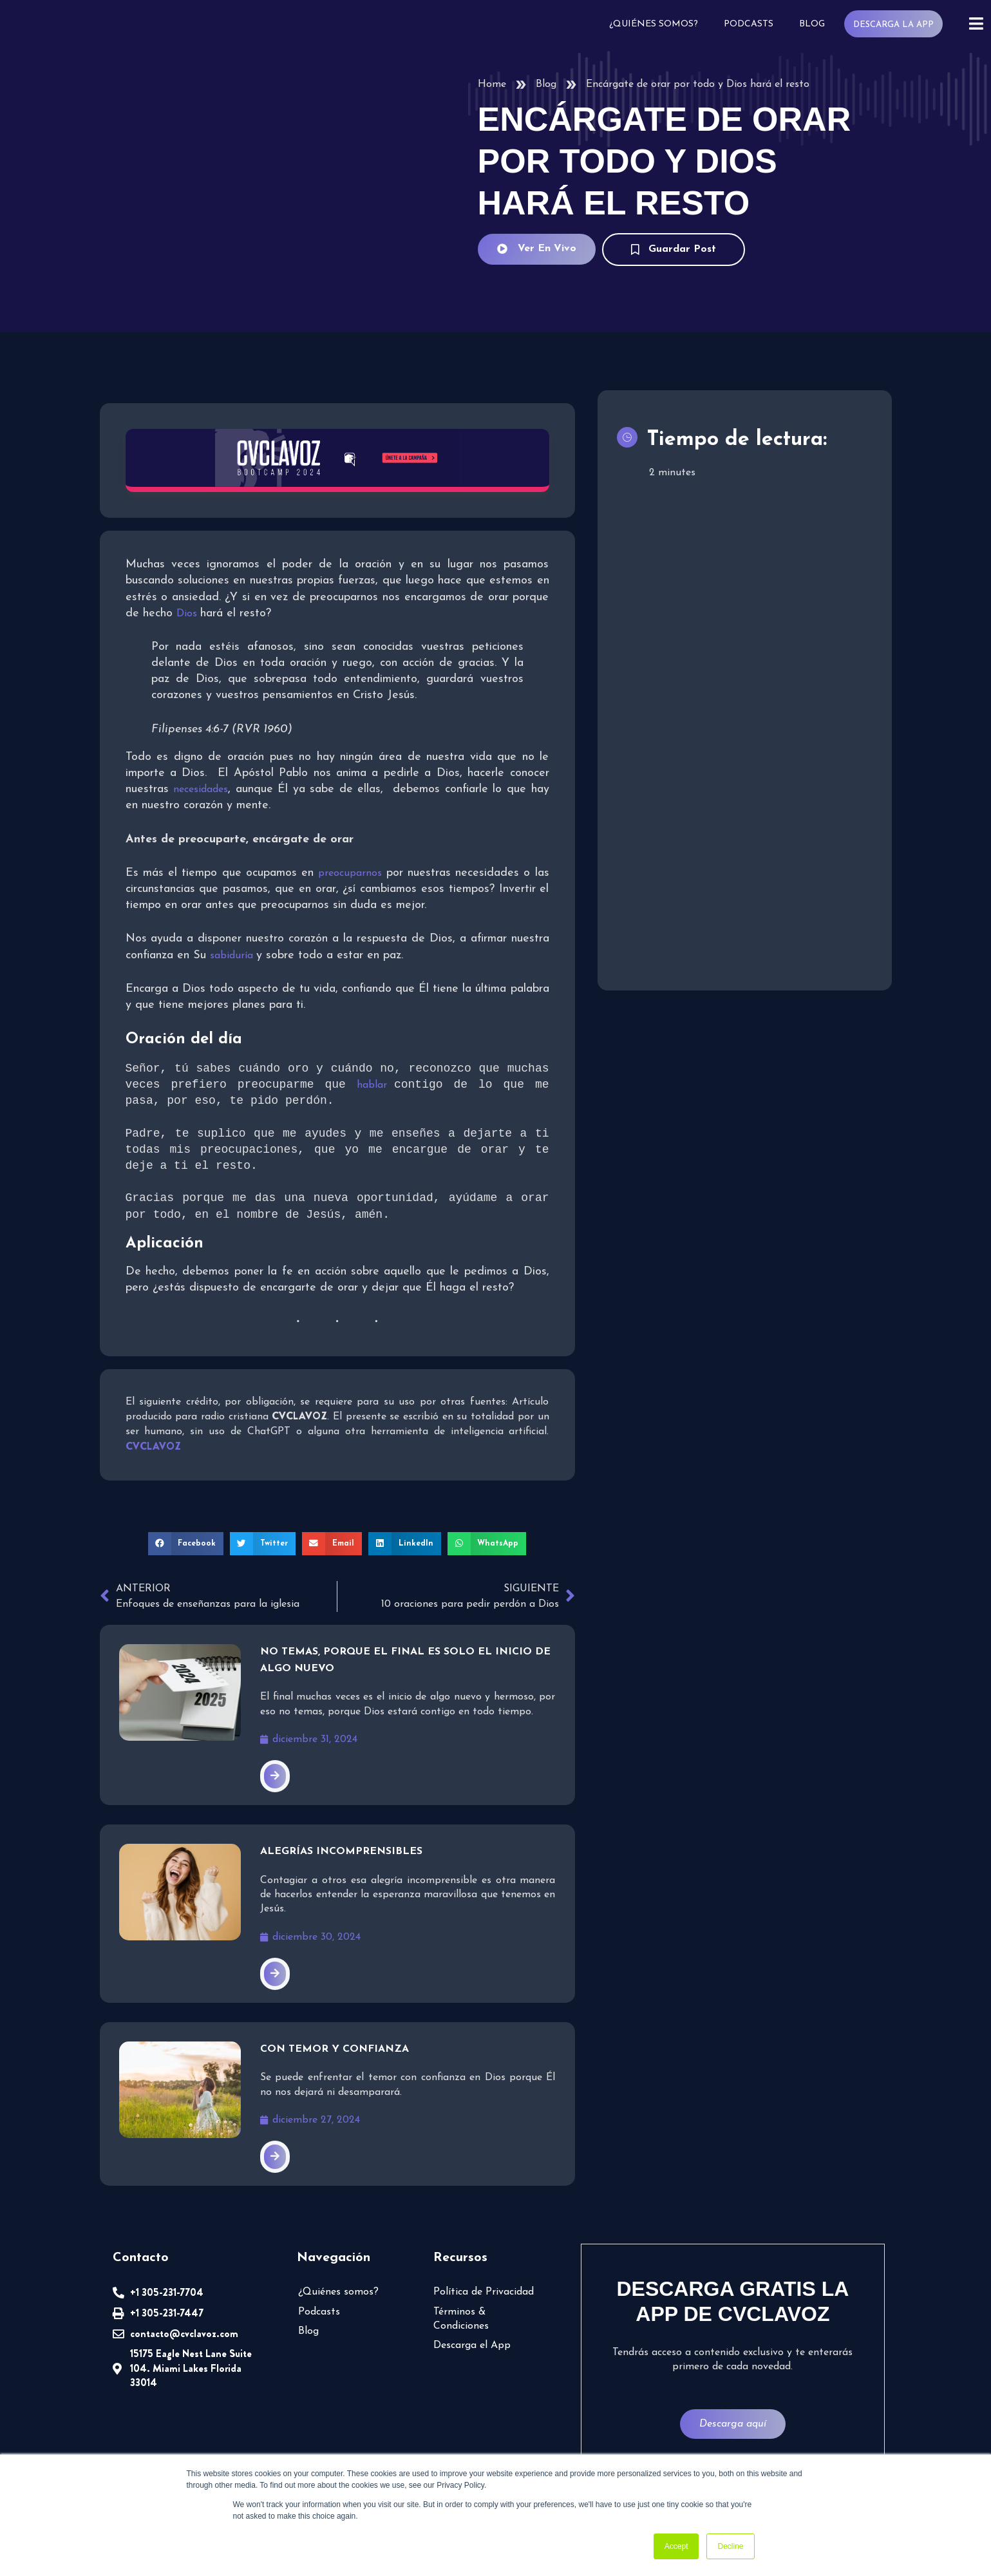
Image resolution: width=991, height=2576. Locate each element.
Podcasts (752, 24)
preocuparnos (352, 873)
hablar (375, 1086)
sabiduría (235, 956)
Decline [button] (730, 2546)
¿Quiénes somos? (658, 24)
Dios (186, 614)
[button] (190, 1545)
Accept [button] (676, 2546)
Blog (814, 24)
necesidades (201, 789)
